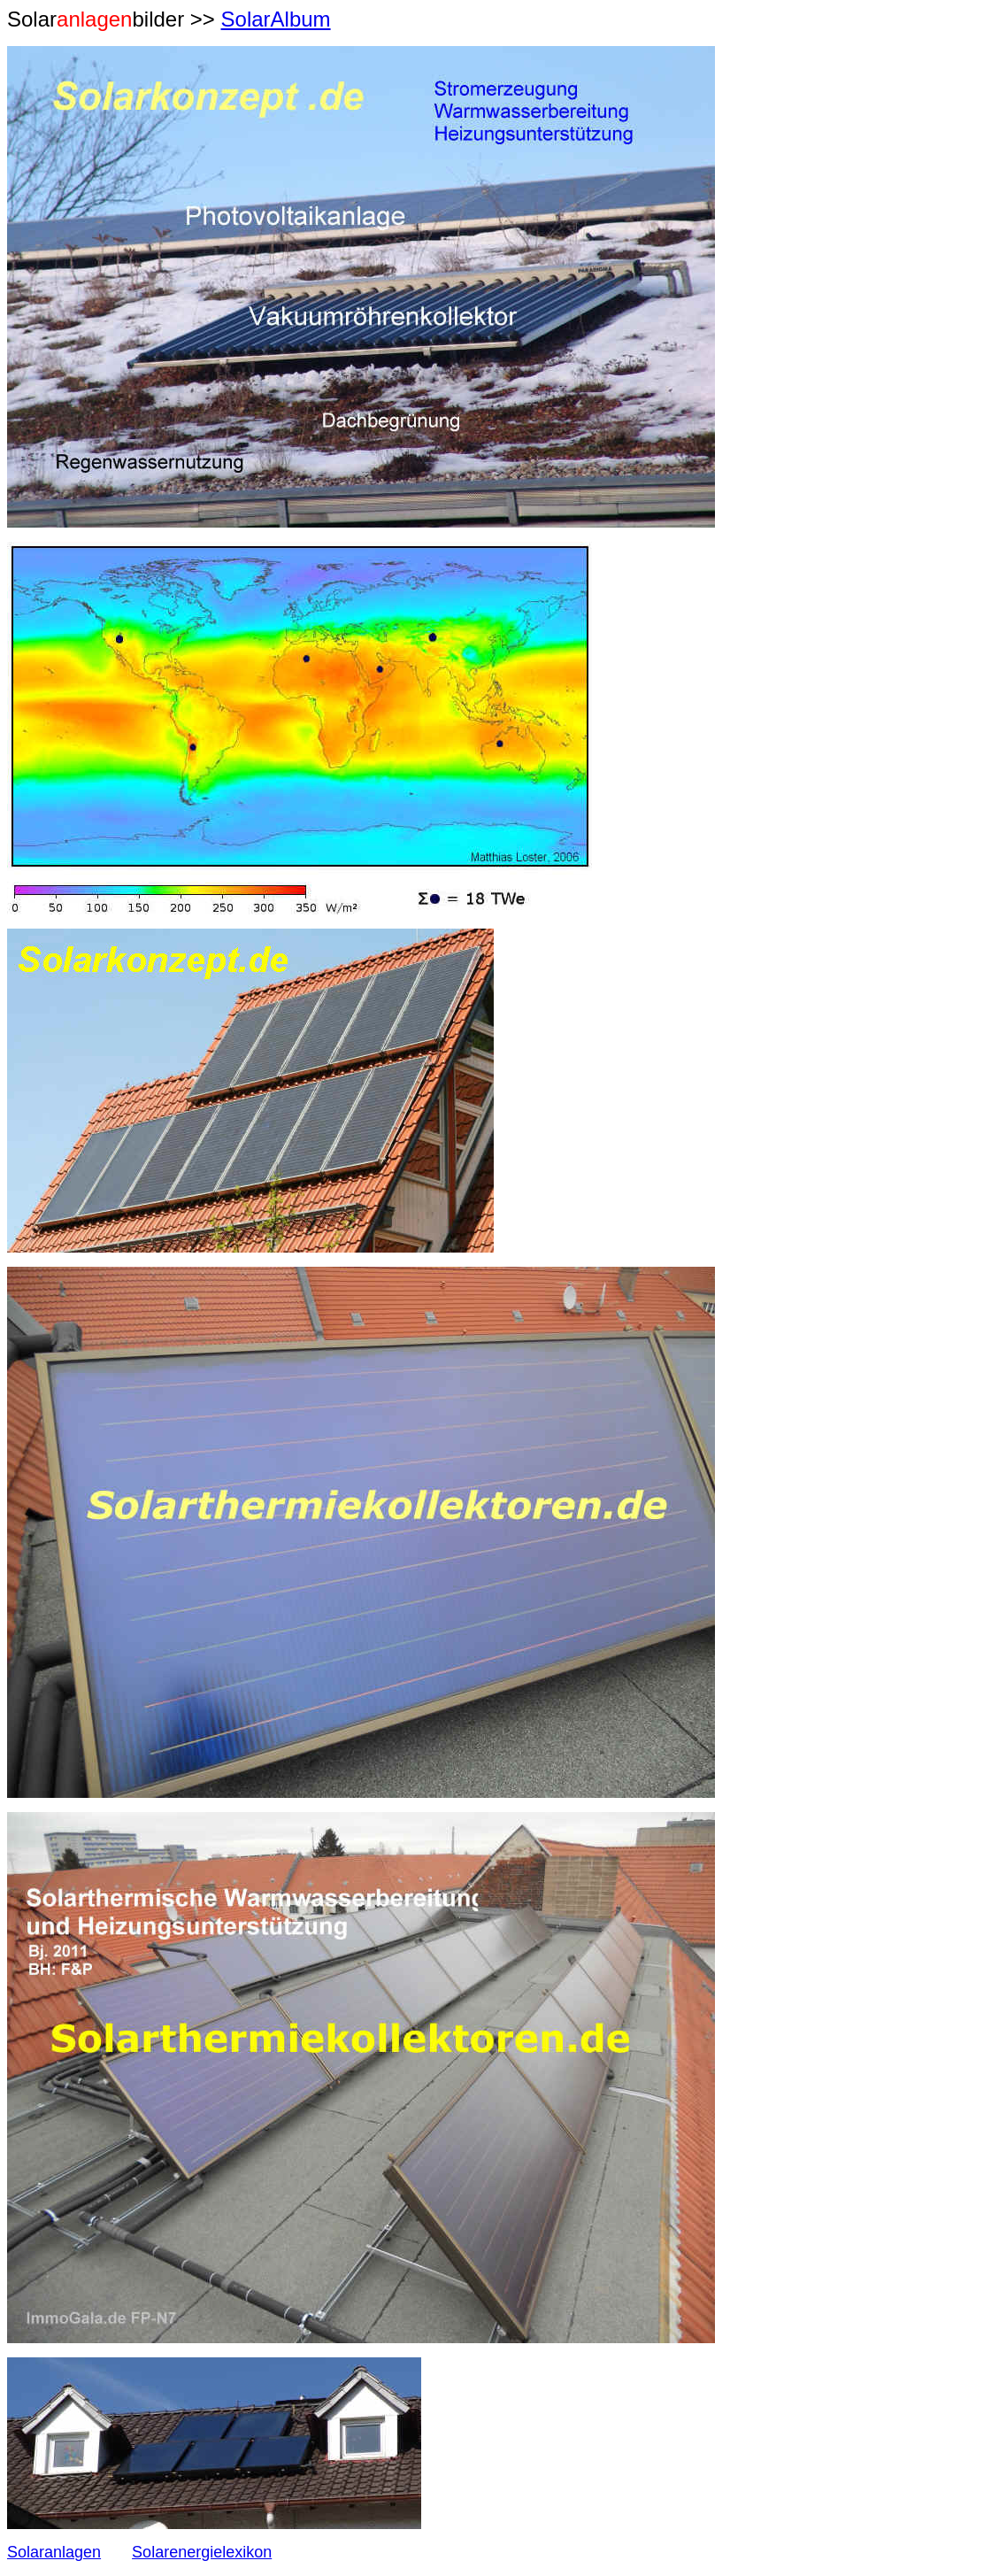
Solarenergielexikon (202, 2552)
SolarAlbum (276, 19)
